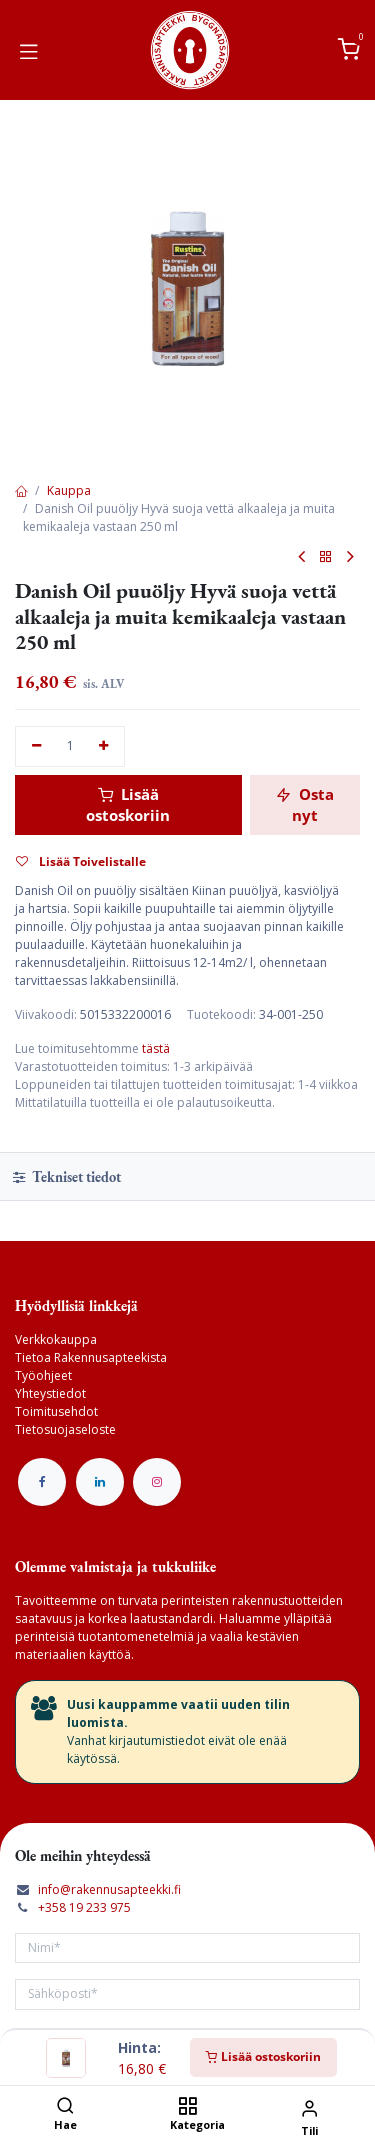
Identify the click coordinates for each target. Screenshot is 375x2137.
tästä (156, 1048)
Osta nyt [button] (305, 804)
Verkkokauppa (56, 1339)
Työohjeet (43, 1375)
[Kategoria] (187, 2107)
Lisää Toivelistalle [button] (81, 861)
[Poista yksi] (36, 746)
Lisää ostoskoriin (263, 2056)
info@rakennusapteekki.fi (109, 1889)
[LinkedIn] (100, 1482)
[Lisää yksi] (104, 746)
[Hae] (65, 2107)
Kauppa (69, 490)
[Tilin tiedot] (309, 2107)
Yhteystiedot (50, 1393)
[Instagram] (157, 1482)
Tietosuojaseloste (65, 1429)
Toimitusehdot (56, 1411)
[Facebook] (42, 1482)
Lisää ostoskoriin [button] (128, 804)
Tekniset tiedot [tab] (67, 1176)
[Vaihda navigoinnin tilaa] (29, 50)
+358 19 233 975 (84, 1907)
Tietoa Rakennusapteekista (91, 1357)
